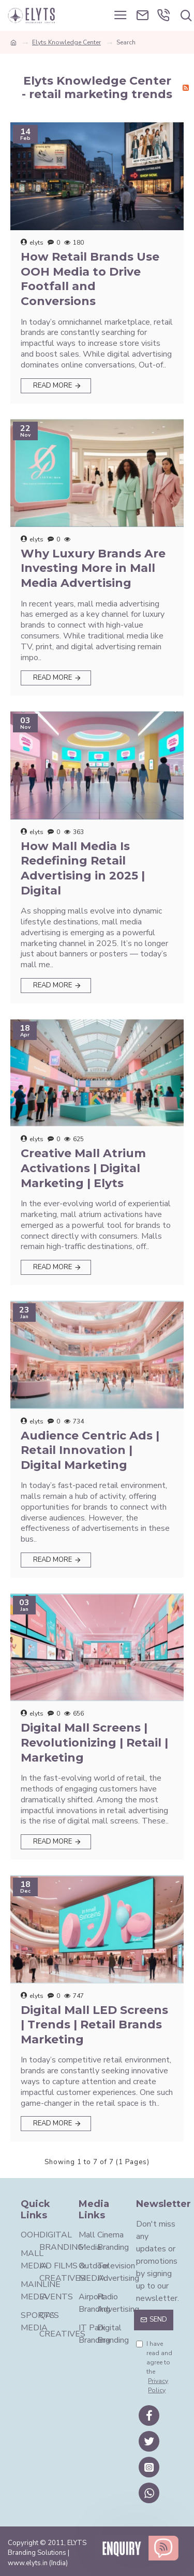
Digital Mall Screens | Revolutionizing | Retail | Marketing (94, 1742)
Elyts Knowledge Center (66, 42)
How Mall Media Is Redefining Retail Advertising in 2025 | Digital (83, 868)
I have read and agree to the (154, 2367)
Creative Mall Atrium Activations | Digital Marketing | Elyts (83, 1168)
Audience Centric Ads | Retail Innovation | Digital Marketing (90, 1450)
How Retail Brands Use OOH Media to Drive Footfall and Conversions (90, 279)
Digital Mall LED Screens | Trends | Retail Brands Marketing (94, 2024)
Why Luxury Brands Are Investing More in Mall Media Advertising (93, 568)
